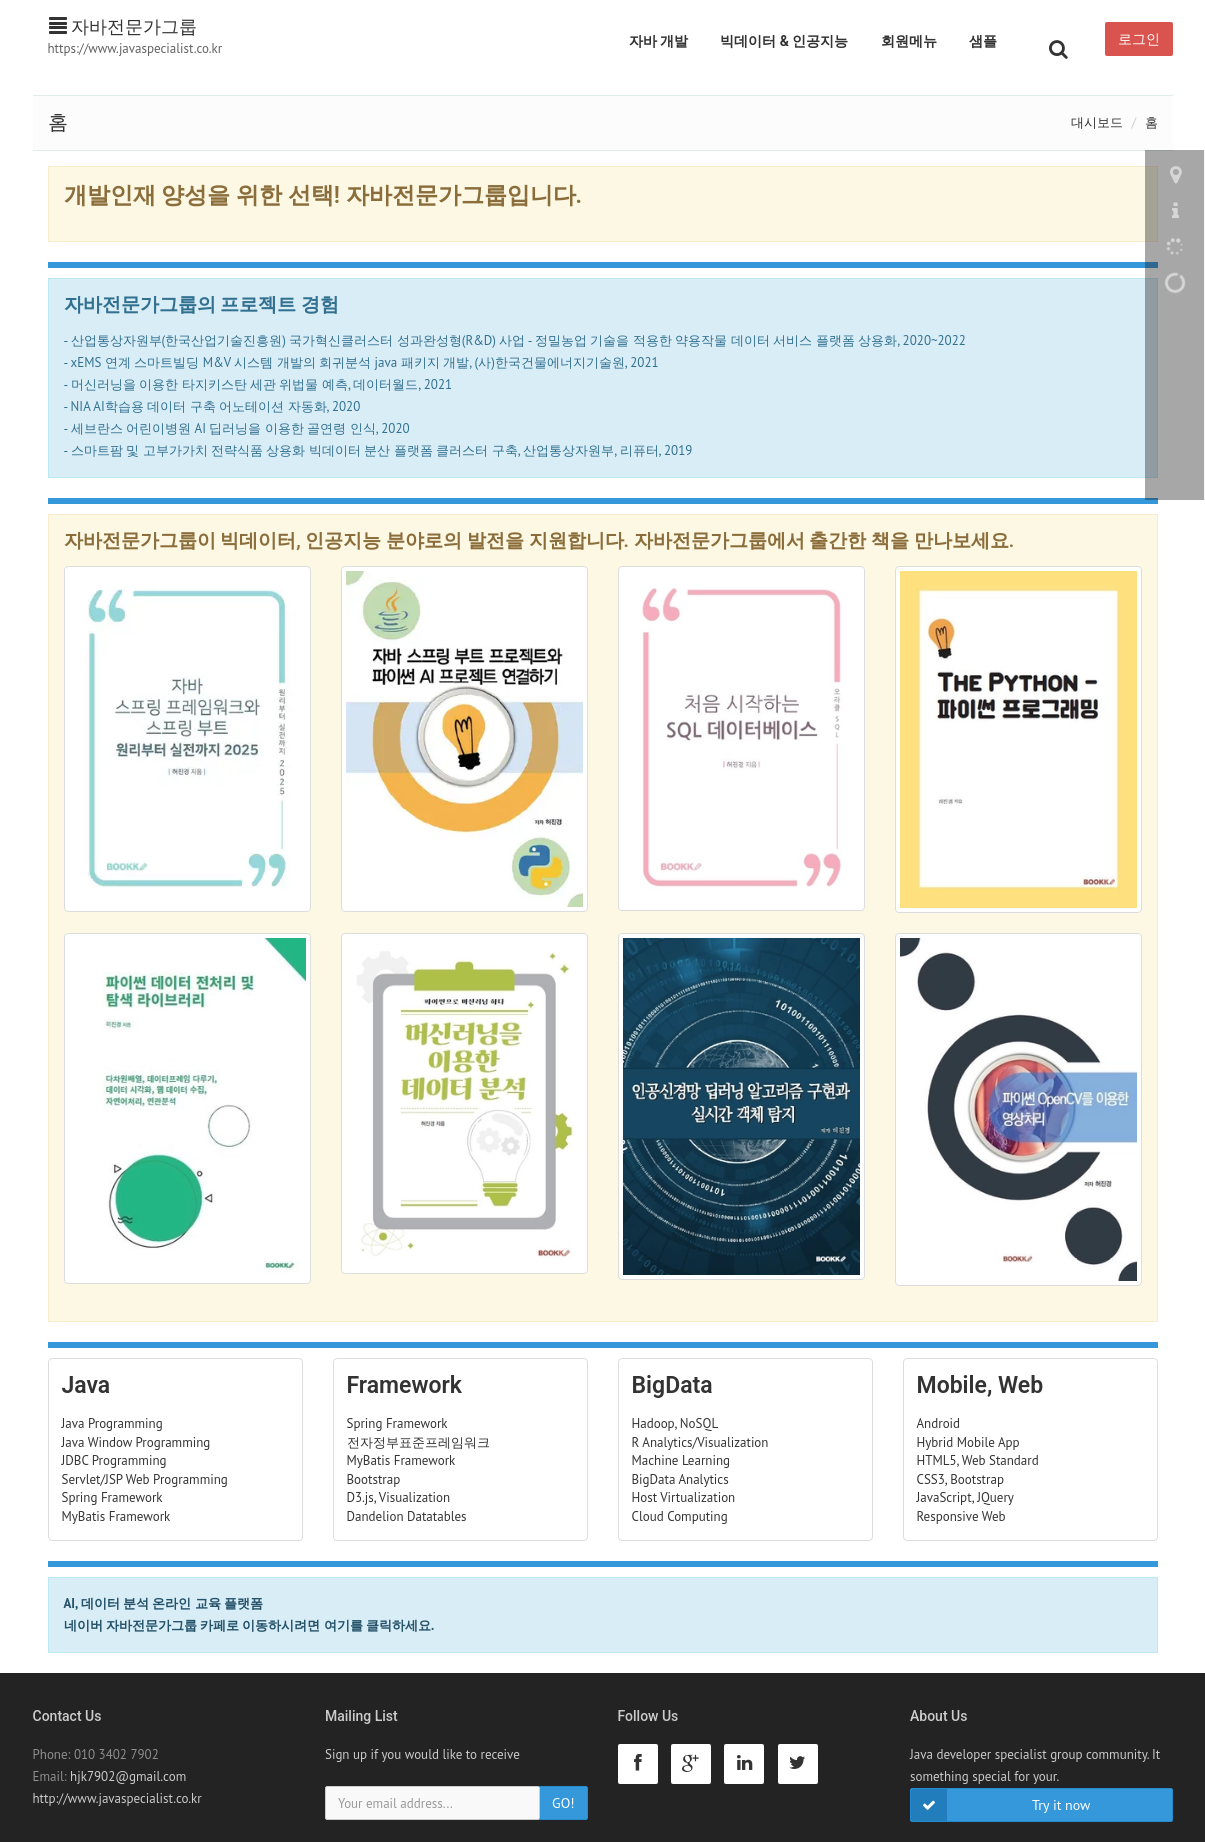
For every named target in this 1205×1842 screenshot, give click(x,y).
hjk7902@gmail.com (128, 1776)
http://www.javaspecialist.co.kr (117, 1798)
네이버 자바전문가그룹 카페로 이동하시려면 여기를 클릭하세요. (249, 1625)
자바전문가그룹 (123, 26)
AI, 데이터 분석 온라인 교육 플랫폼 (163, 1603)
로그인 (1139, 39)
